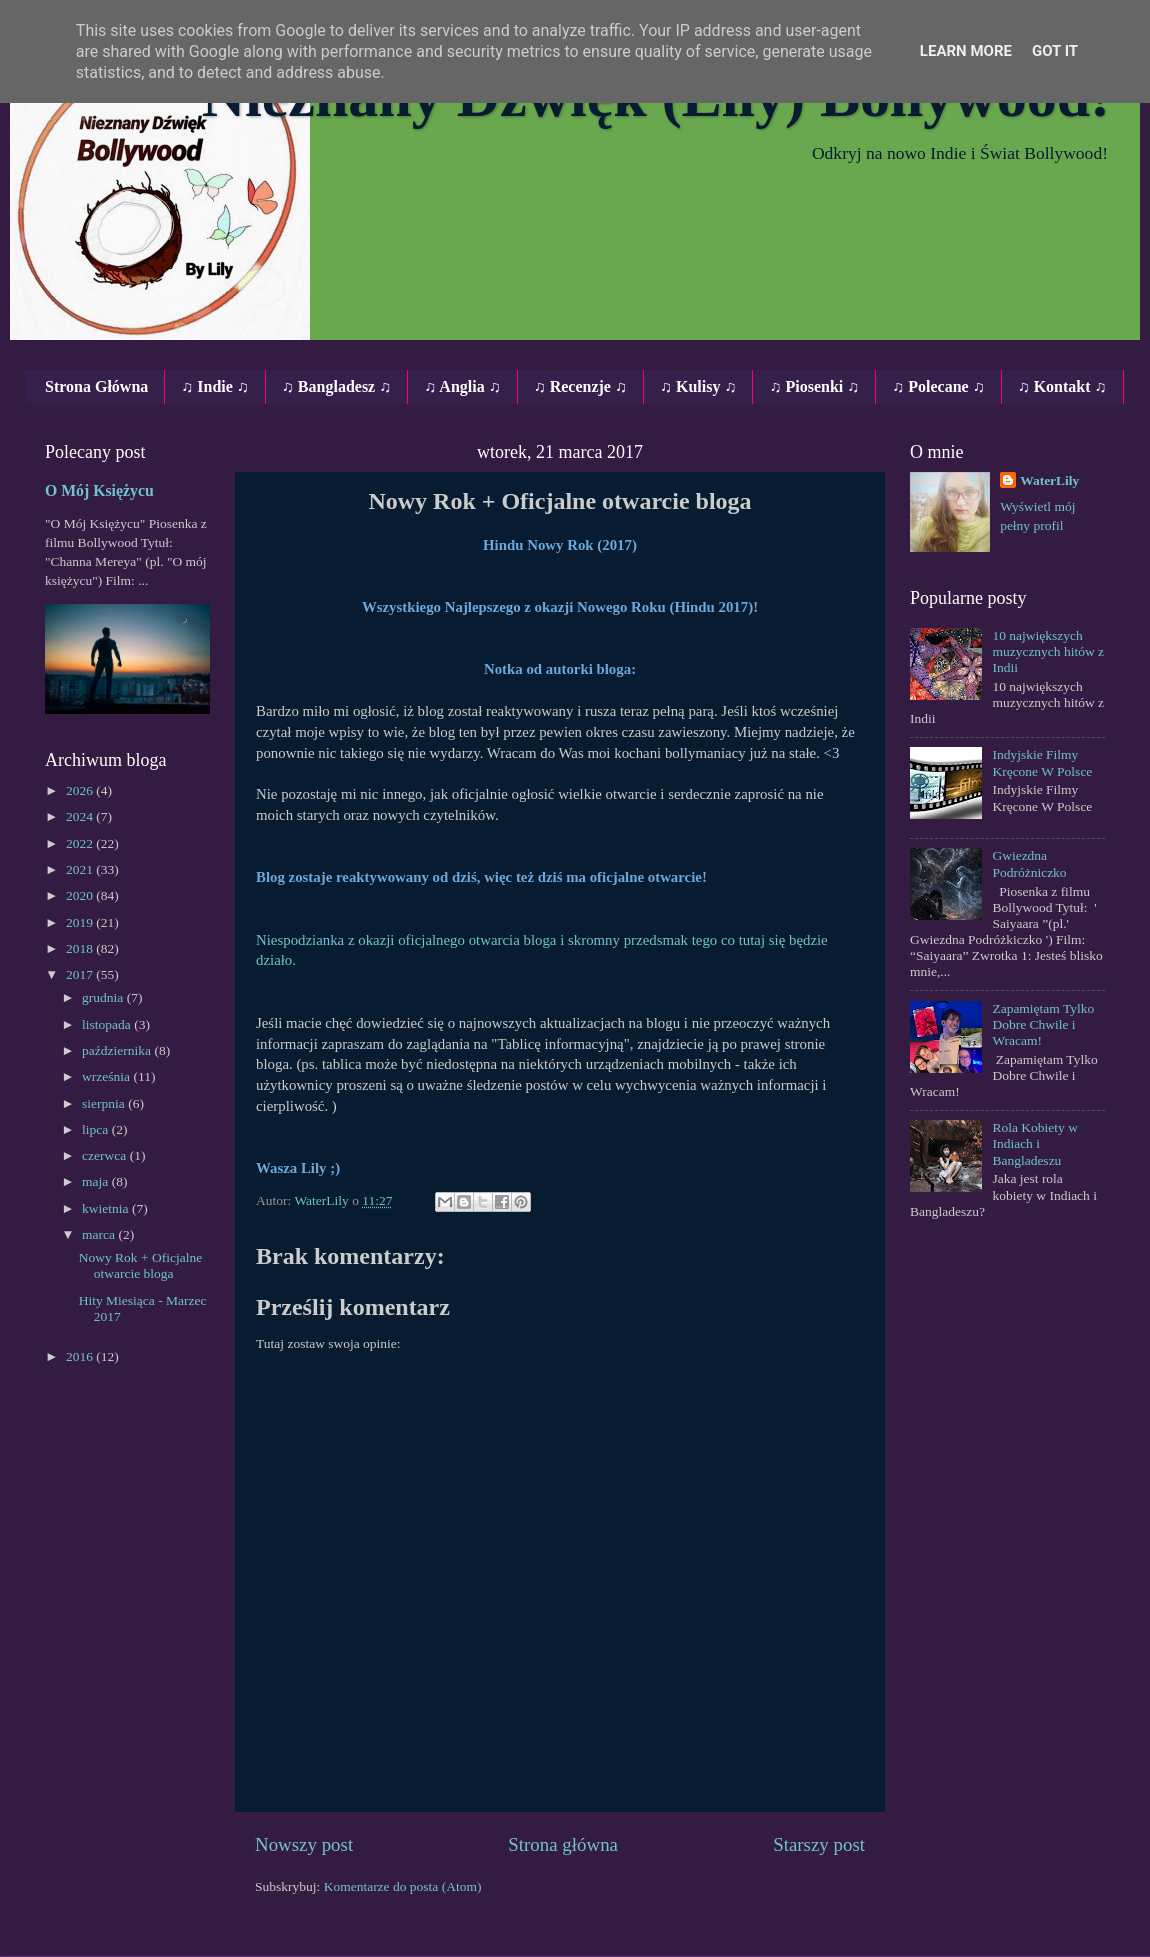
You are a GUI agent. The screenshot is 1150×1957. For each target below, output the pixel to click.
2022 (81, 843)
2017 (81, 974)
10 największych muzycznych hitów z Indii (1048, 651)
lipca (97, 1129)
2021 (81, 869)
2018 (81, 948)
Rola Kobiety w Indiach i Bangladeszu (1035, 1143)
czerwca (106, 1155)
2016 (81, 1356)
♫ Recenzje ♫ (580, 386)
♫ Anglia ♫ (462, 386)
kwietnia (107, 1208)
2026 (81, 790)
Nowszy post (304, 1844)
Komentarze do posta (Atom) (403, 1886)
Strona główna (563, 1844)
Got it (1055, 51)
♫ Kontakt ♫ (1062, 386)
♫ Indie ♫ (215, 386)
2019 (81, 922)
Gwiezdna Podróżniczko (1029, 863)
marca (100, 1234)
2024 (81, 816)
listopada (108, 1024)
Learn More (966, 51)
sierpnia (105, 1103)
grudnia (104, 997)
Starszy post (819, 1844)
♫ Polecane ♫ (938, 386)
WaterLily (1049, 480)
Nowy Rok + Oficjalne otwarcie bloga (140, 1265)
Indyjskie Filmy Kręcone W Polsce (1042, 762)
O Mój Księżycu (99, 490)
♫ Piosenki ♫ (814, 386)
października (118, 1050)
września (107, 1076)
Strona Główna (96, 386)
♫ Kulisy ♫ (698, 386)
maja (97, 1181)
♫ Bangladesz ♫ (336, 386)
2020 (81, 895)
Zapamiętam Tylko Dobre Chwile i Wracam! (1043, 1024)
